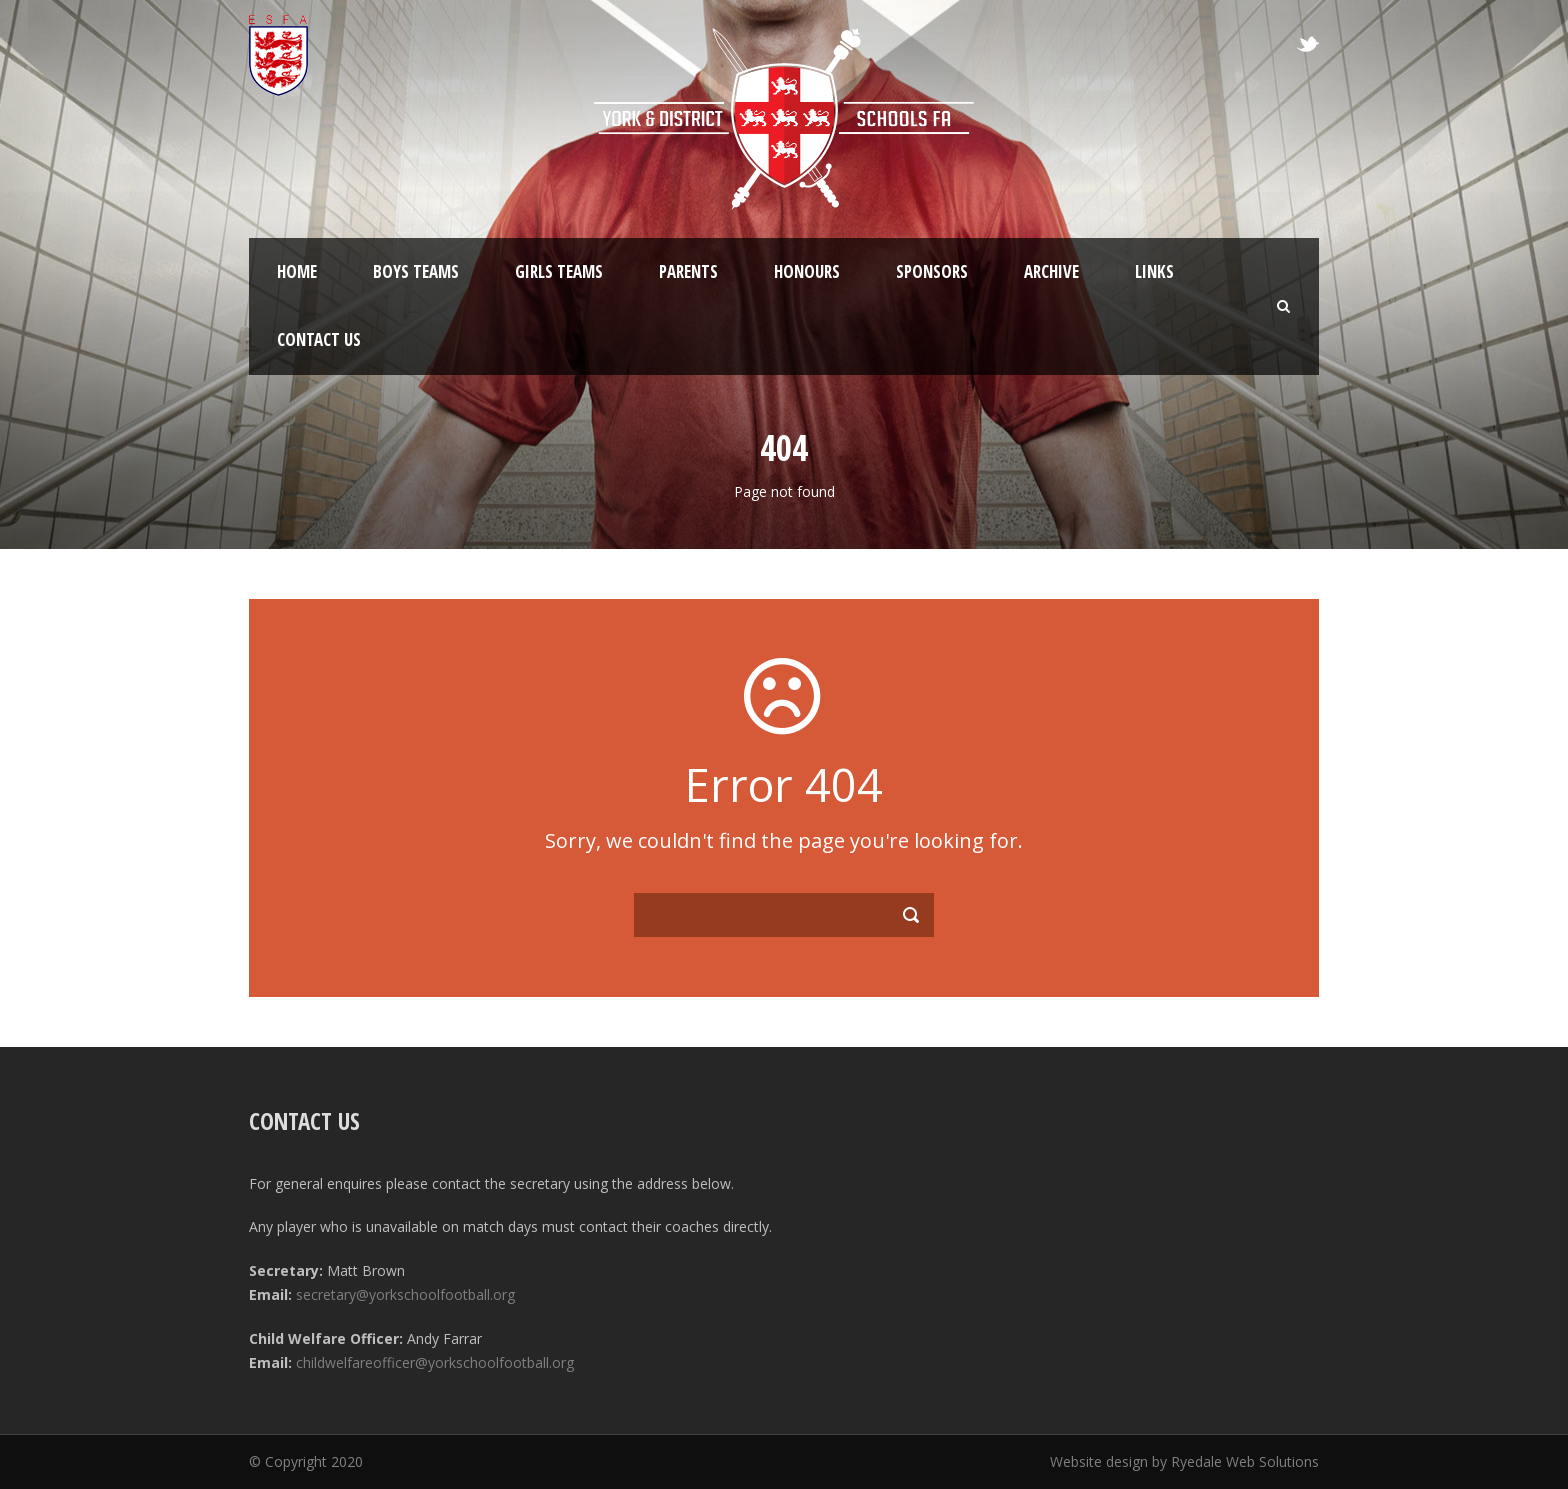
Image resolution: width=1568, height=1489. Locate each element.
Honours (807, 271)
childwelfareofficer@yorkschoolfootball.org (435, 1362)
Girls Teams (559, 271)
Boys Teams (416, 271)
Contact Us (319, 339)
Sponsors (932, 271)
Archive (1051, 271)
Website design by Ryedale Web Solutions (1184, 1461)
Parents (688, 271)
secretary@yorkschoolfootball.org (405, 1294)
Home (297, 271)
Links (1154, 271)
